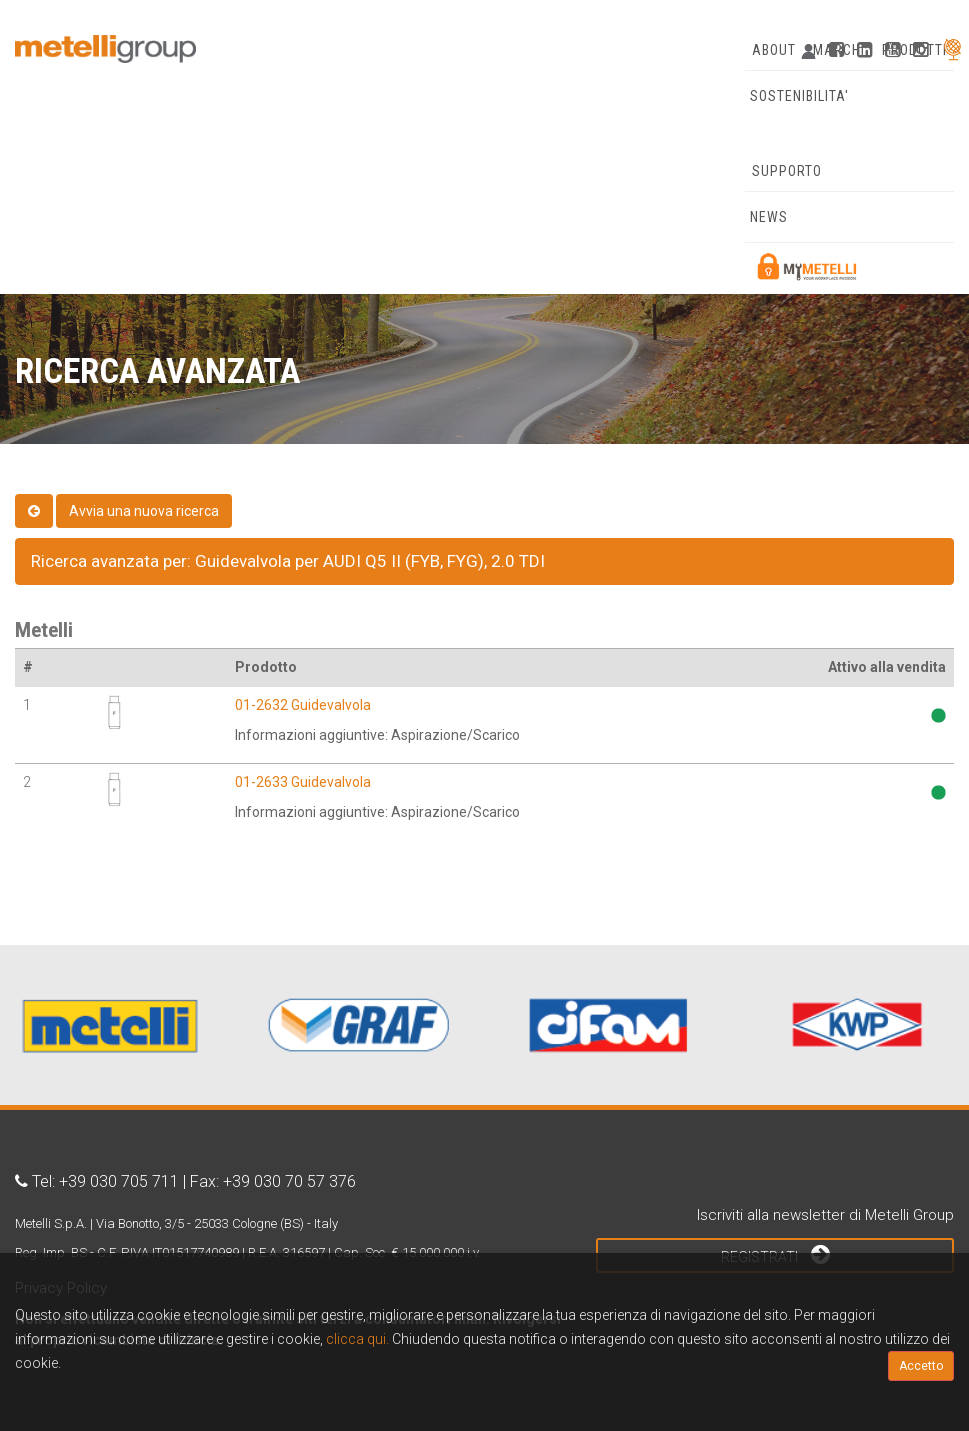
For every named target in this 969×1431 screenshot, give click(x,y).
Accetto (921, 1366)
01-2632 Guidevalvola (303, 705)
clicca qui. (357, 1339)
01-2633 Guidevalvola (303, 782)
